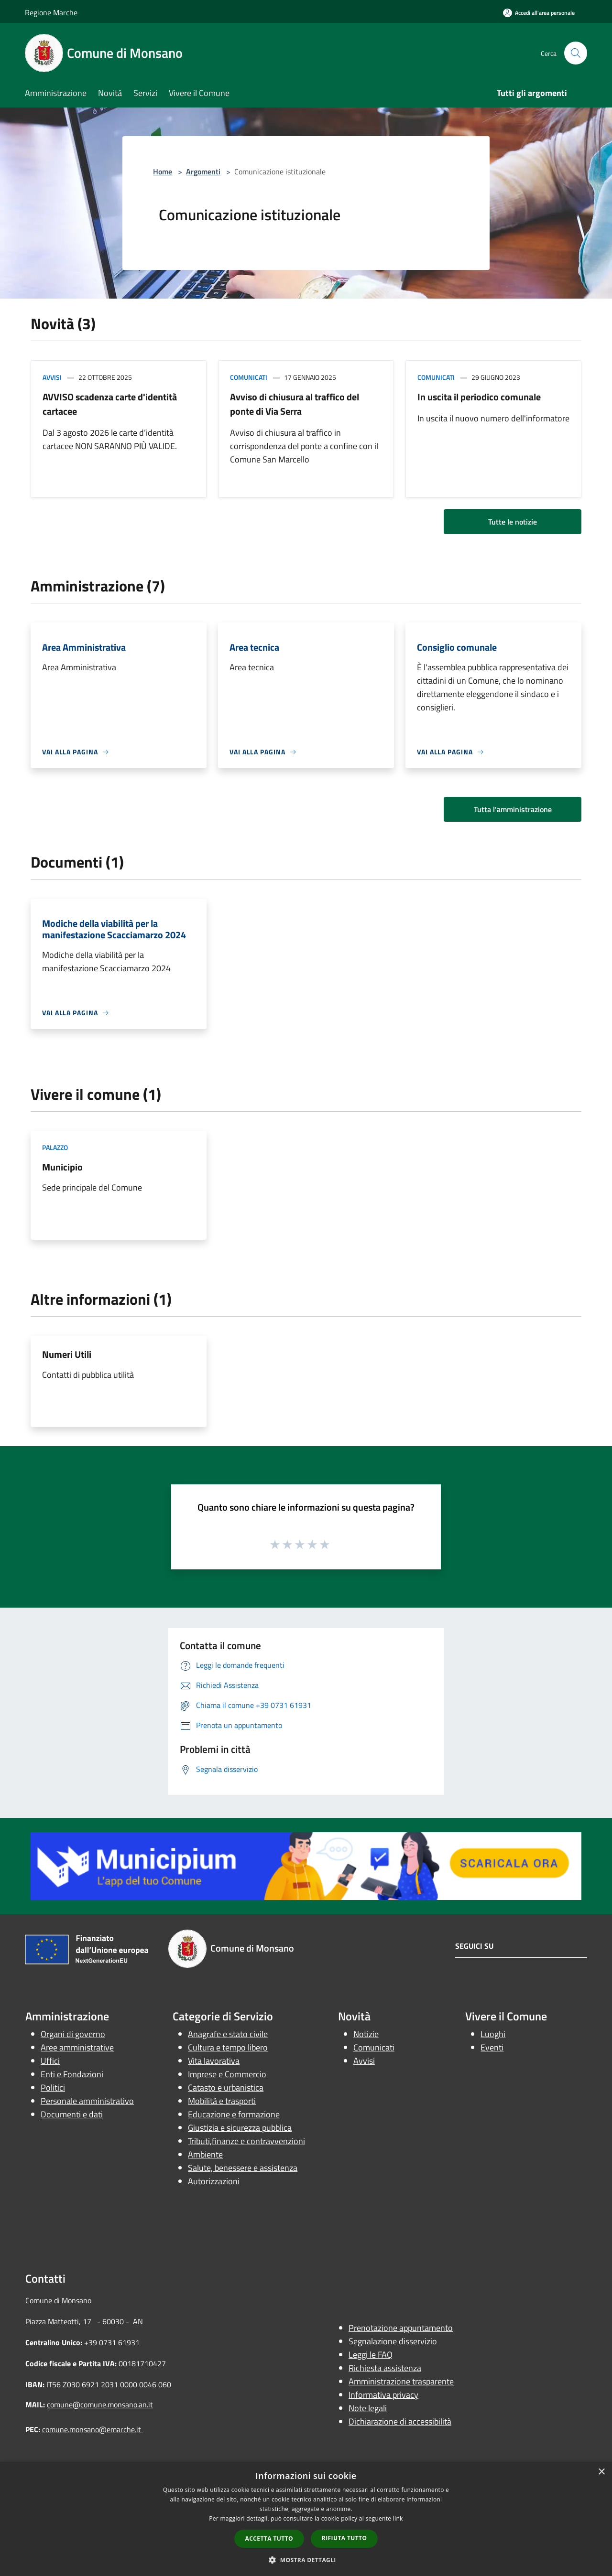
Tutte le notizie (512, 521)
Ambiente (205, 2154)
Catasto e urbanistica (225, 2087)
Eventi (492, 2047)
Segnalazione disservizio (393, 2341)
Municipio (62, 1166)
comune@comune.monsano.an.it (100, 2404)
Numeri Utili (66, 1354)
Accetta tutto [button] (269, 2538)
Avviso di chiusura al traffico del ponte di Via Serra (294, 404)
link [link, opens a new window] (398, 2518)
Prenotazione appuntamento (401, 2327)
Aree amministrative (77, 2047)
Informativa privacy (383, 2394)
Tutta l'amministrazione (513, 809)
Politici (53, 2087)
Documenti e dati (72, 2114)
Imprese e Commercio (227, 2074)
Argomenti (203, 171)
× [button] (601, 2472)
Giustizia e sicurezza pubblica (240, 2127)
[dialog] (306, 2519)
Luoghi (493, 2034)
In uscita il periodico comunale (479, 396)
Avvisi (52, 377)
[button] (306, 2560)
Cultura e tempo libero (228, 2047)
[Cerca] (575, 53)
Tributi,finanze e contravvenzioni (246, 2141)
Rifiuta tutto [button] (344, 2538)
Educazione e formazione (234, 2114)
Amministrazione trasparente (401, 2381)
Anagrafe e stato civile (228, 2034)
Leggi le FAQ (371, 2354)
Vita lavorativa (214, 2060)
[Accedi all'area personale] (539, 12)
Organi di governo (73, 2034)
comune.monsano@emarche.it (92, 2429)
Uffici (50, 2060)
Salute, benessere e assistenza (242, 2167)
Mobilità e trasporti (222, 2100)
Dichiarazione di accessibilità (400, 2421)
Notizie (366, 2034)
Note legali (368, 2408)
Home (162, 171)
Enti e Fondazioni (72, 2074)
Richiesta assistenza (385, 2367)
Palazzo (55, 1147)
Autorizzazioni (214, 2181)
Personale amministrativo (87, 2100)
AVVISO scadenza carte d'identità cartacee (110, 404)
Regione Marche (51, 12)
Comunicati (248, 377)
